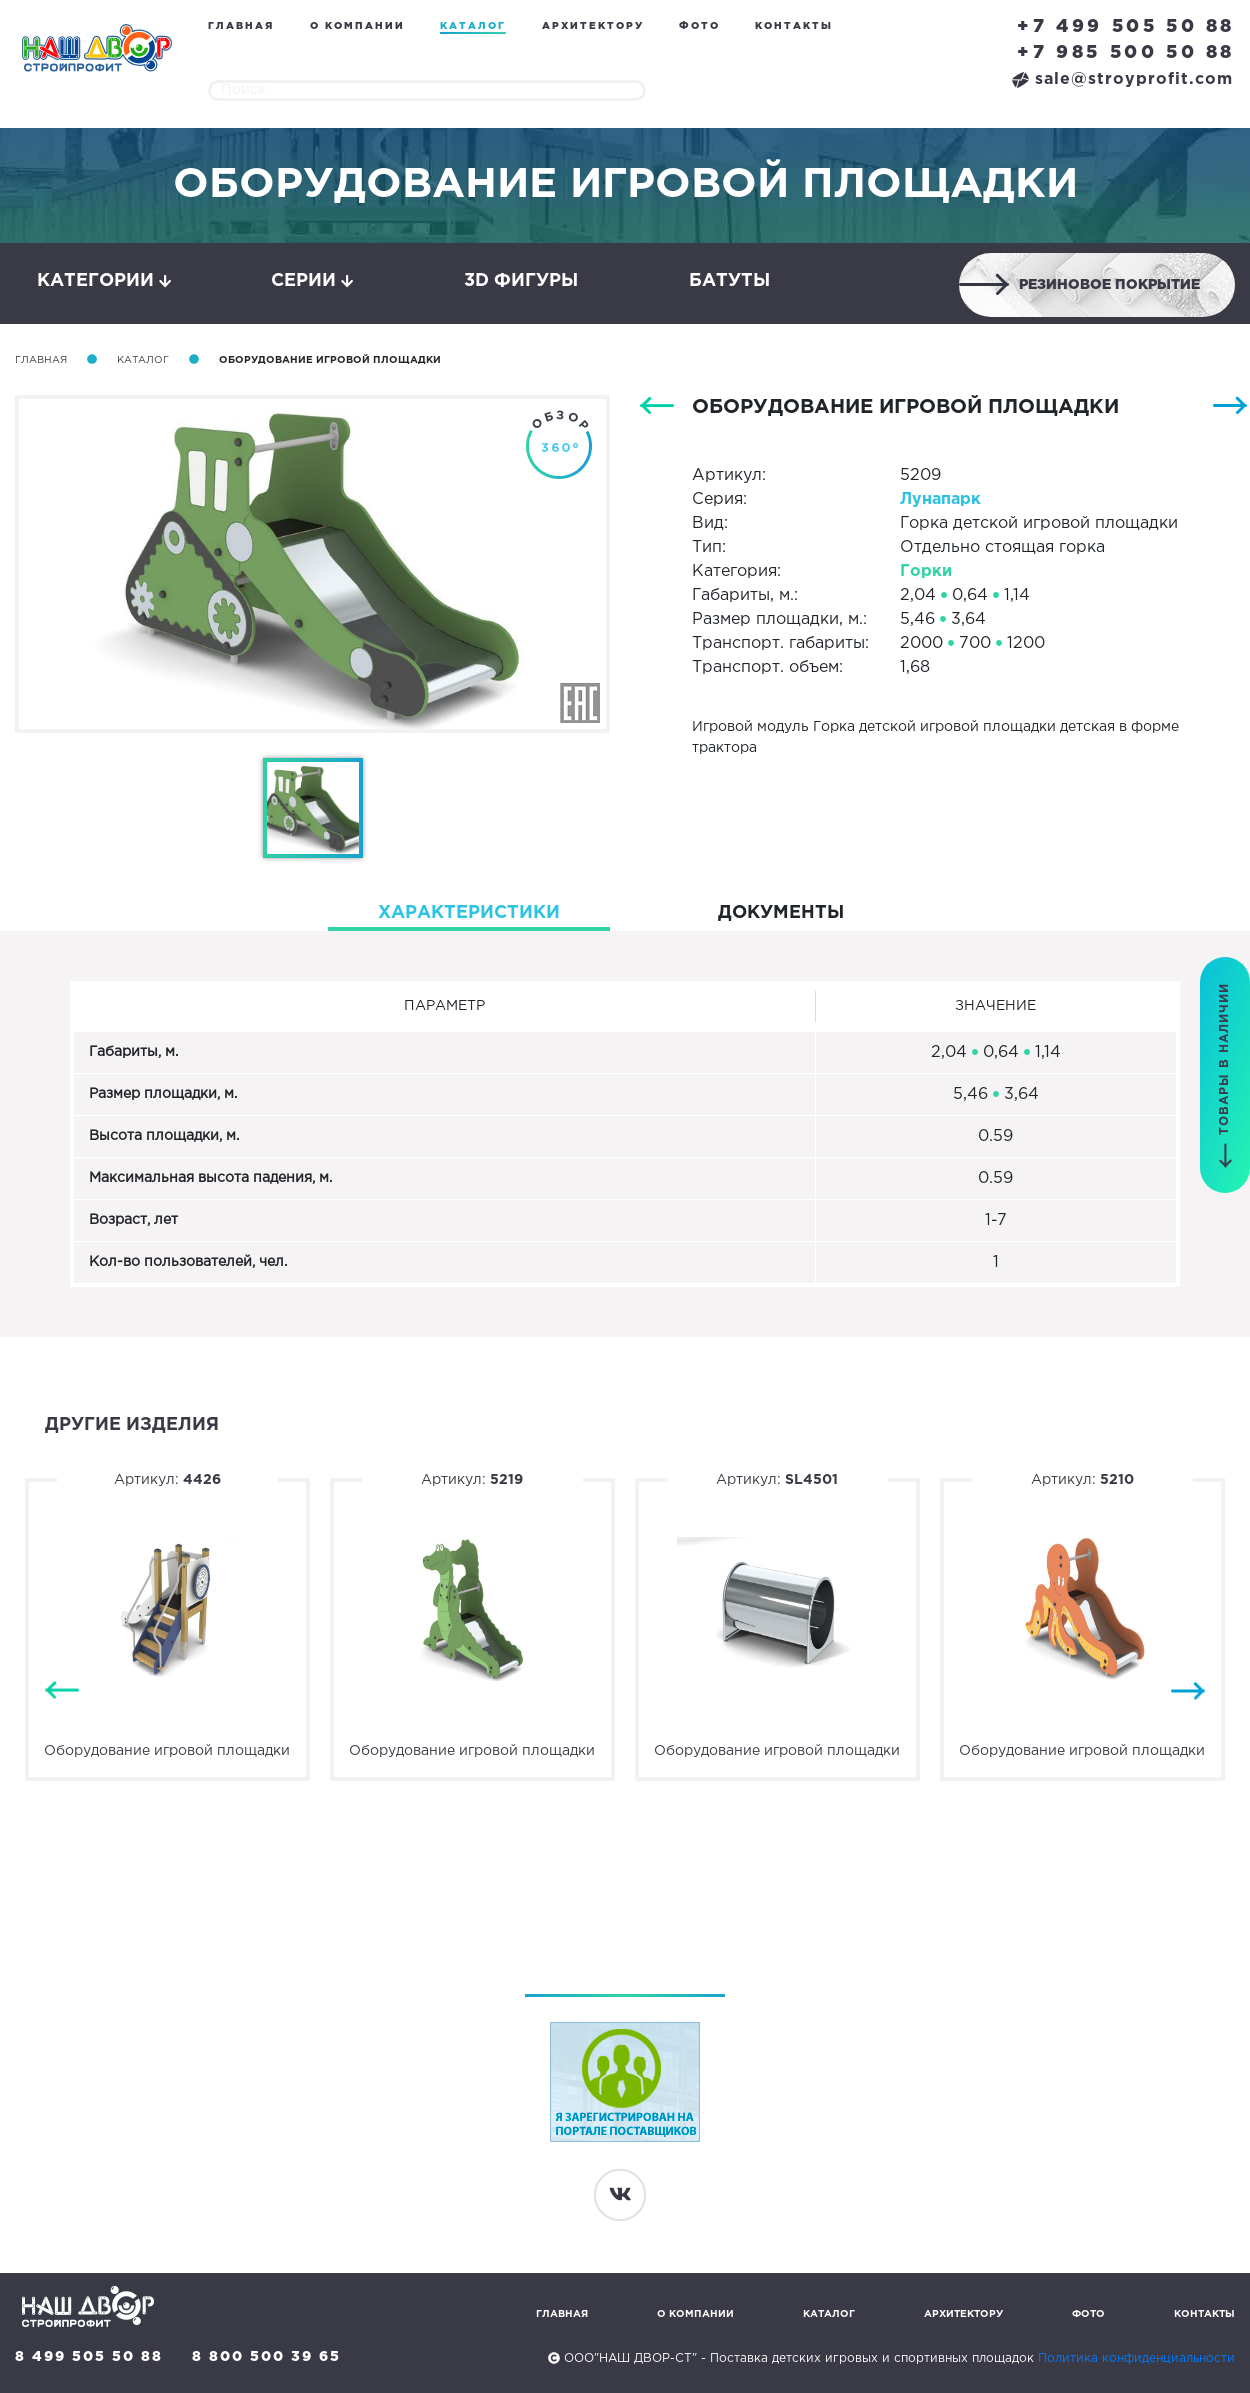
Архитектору (593, 26)
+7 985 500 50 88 (1126, 53)
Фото (699, 26)
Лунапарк (940, 499)
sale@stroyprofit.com (1122, 79)
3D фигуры (521, 281)
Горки (926, 571)
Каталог (473, 26)
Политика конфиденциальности (1136, 2358)
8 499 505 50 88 (89, 2357)
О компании (357, 26)
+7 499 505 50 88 (1126, 27)
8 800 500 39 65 (266, 2357)
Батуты (729, 281)
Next (1188, 1691)
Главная (241, 26)
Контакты (794, 26)
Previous (62, 1691)
